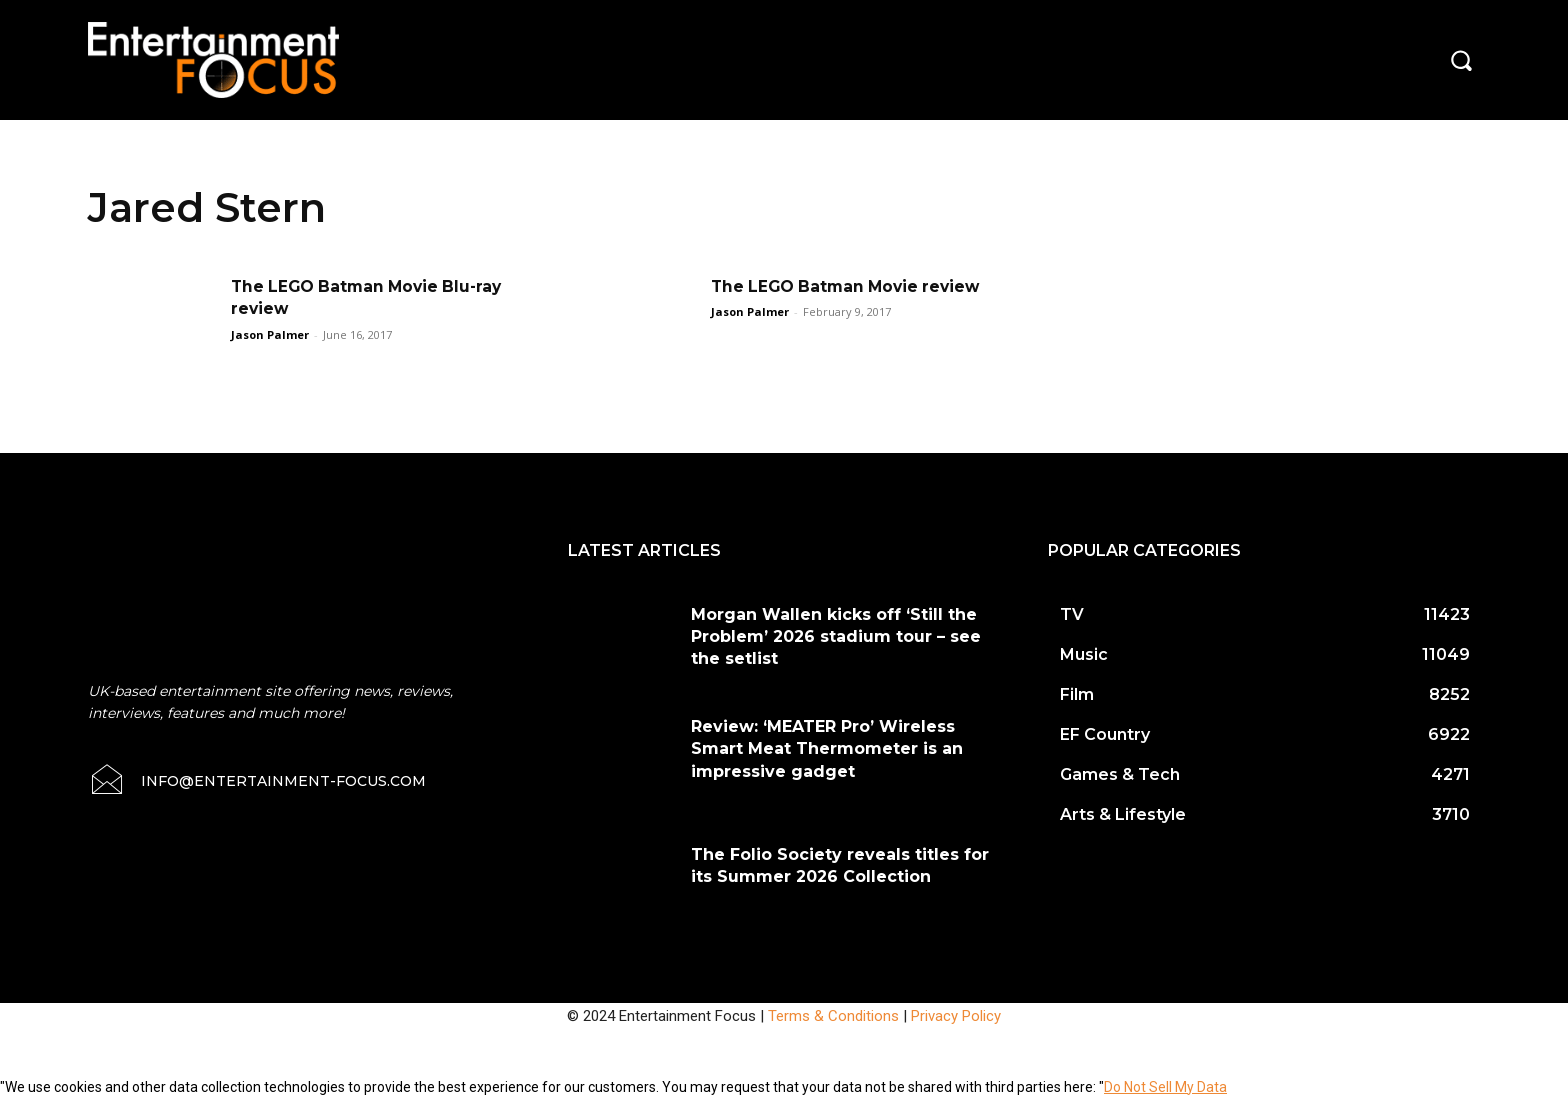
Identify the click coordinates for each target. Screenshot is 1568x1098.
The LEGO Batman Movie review (850, 286)
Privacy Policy (956, 1016)
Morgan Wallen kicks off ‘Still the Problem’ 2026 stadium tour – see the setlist (836, 637)
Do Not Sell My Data (1165, 1087)
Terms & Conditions (833, 1016)
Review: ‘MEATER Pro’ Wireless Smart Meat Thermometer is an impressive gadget (827, 749)
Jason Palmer (270, 334)
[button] (1461, 60)
